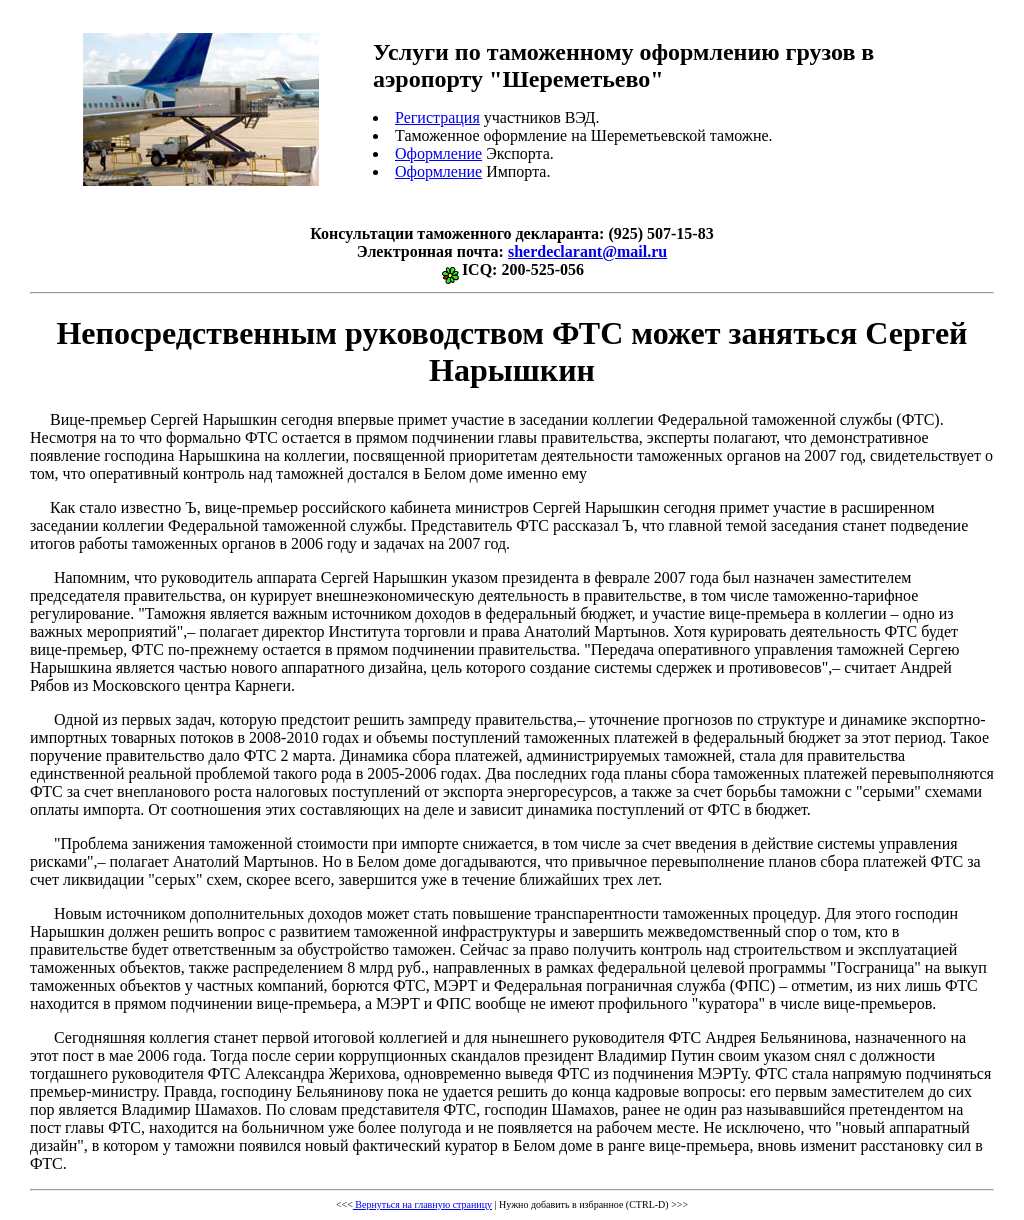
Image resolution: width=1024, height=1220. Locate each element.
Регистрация (437, 117)
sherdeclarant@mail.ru (587, 251)
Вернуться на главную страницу (422, 1204)
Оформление (438, 153)
